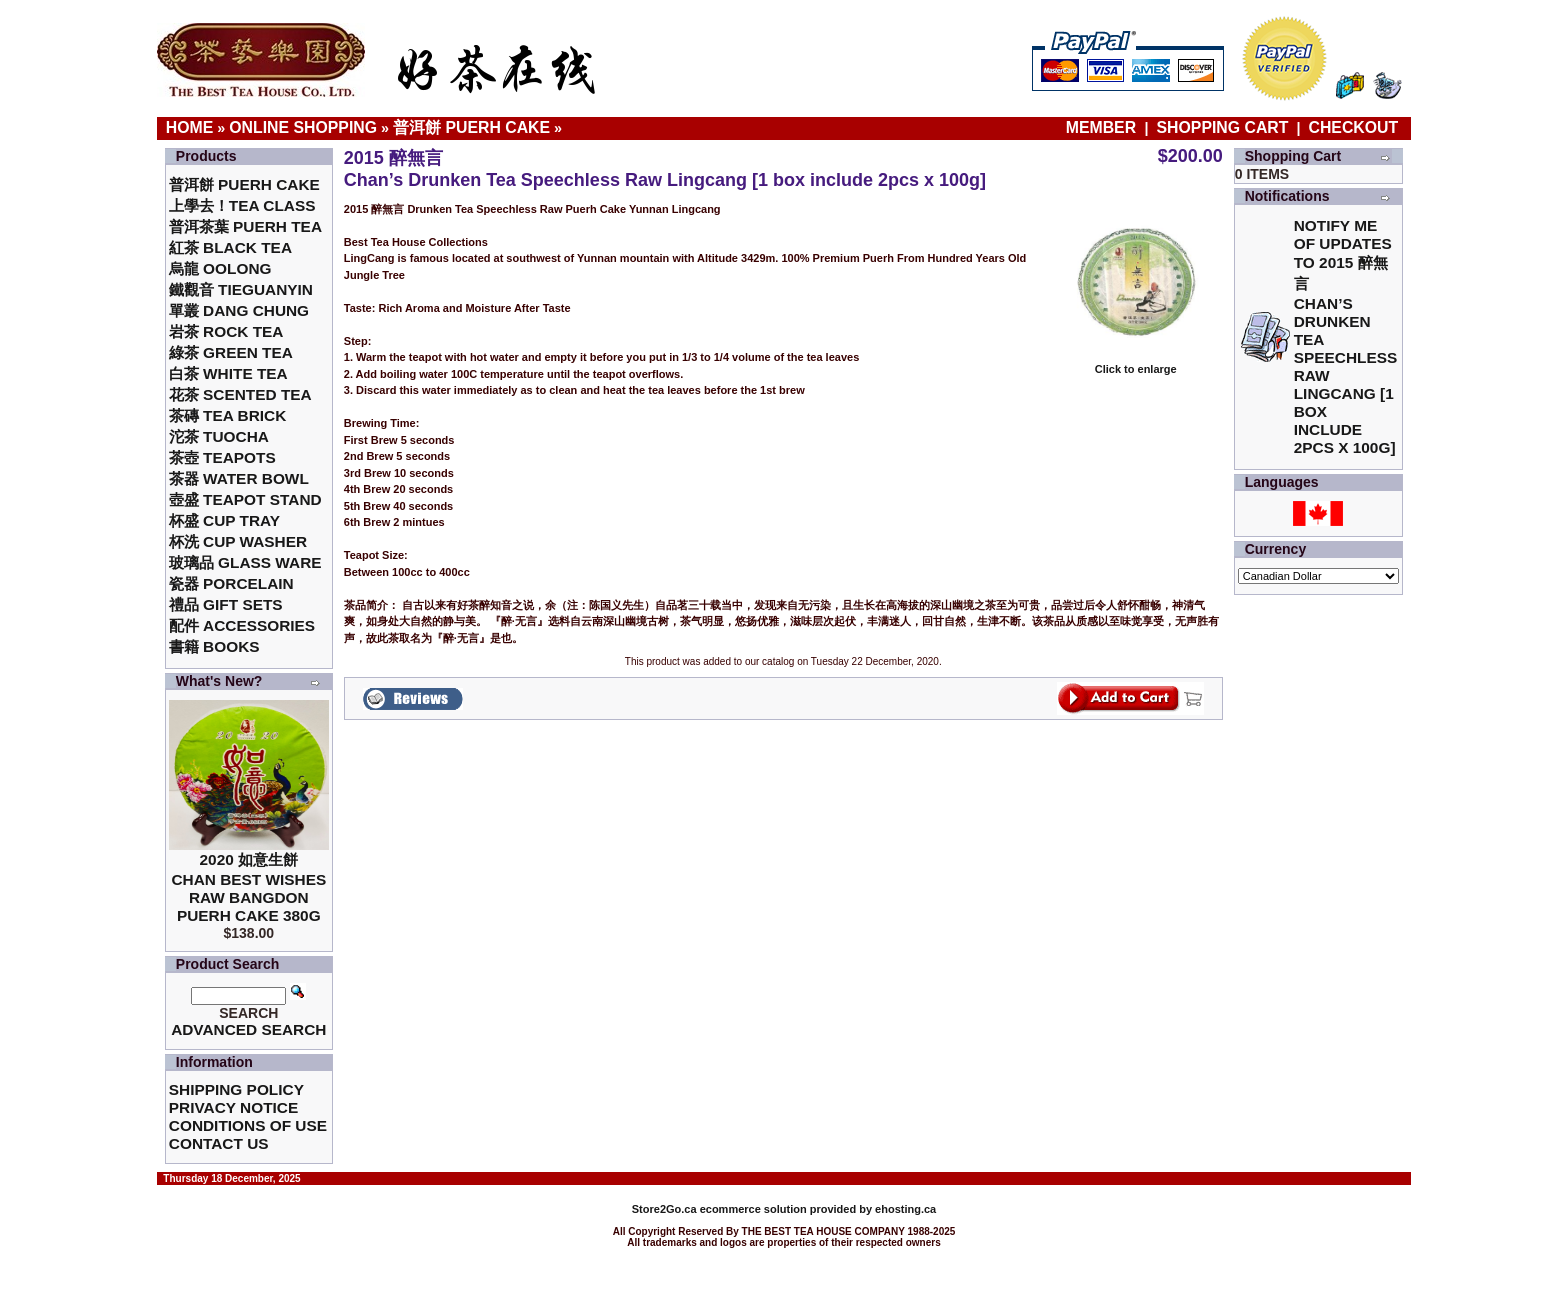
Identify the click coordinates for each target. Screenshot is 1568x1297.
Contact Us (219, 1143)
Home (190, 127)
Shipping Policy (236, 1089)
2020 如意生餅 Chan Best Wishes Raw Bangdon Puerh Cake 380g (248, 887)
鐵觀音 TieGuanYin (241, 289)
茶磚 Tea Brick (228, 415)
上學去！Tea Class (242, 205)
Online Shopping (303, 127)
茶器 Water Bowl (239, 478)
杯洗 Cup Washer (238, 541)
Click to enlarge (1136, 364)
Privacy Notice (233, 1107)
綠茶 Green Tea (231, 352)
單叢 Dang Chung (239, 310)
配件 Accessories (242, 625)
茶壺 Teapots (222, 457)
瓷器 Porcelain (231, 583)
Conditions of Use (248, 1125)
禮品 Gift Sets (226, 604)
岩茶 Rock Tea (226, 331)
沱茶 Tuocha (219, 436)
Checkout (1354, 127)
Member (1103, 127)
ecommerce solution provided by (753, 1209)
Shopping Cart (1223, 127)
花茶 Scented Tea (240, 394)
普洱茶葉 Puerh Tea (245, 226)
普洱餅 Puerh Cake (471, 127)
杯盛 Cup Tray (224, 520)
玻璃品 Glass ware (245, 562)
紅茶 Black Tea (230, 247)
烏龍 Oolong (220, 268)
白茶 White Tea (228, 373)
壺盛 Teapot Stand (245, 499)
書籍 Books (214, 646)
